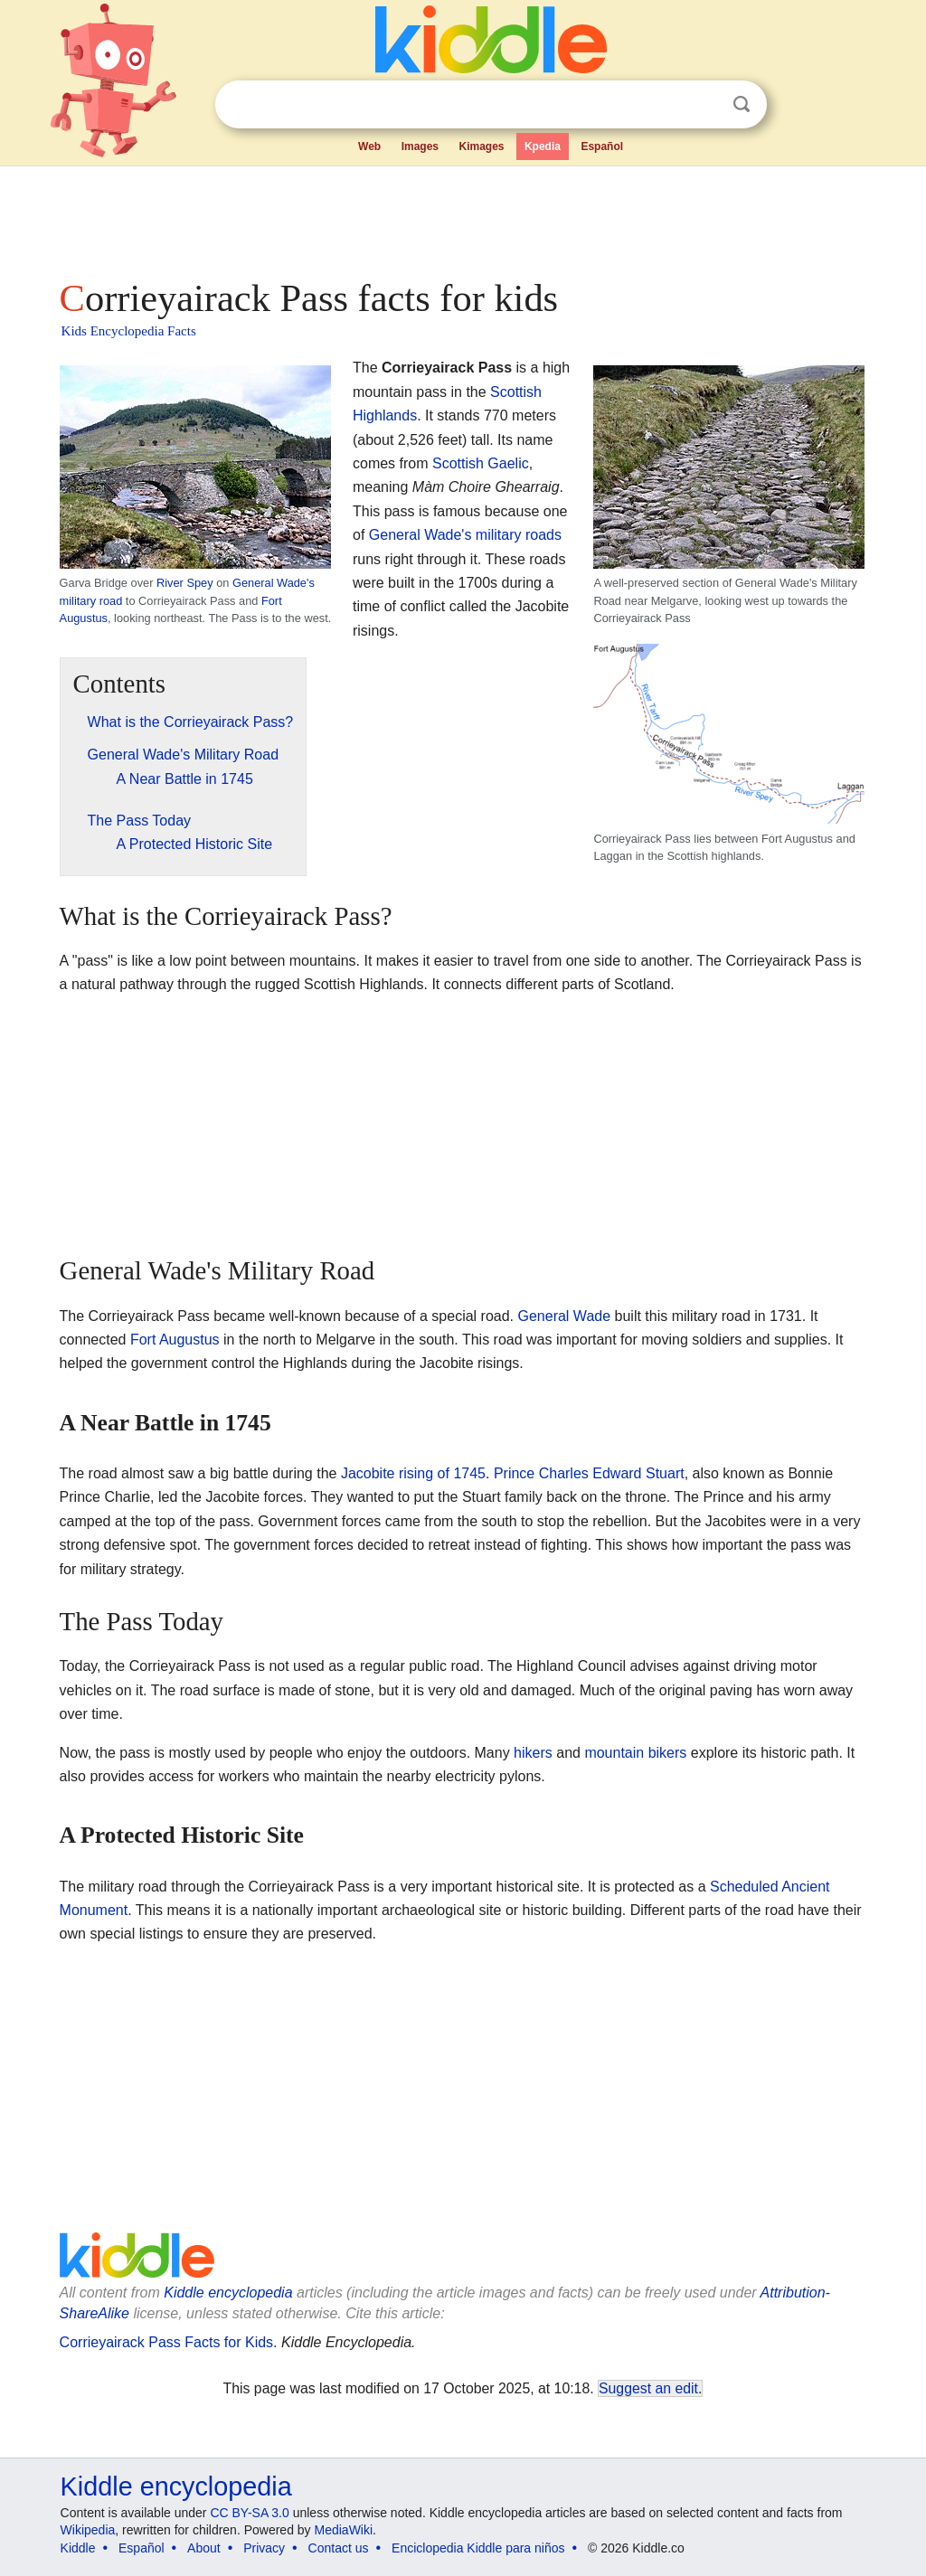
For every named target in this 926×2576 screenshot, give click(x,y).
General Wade (564, 1316)
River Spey (184, 583)
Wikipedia (88, 2530)
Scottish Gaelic (480, 463)
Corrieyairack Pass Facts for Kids (167, 2342)
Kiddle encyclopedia (228, 2292)
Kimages (481, 146)
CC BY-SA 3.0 (249, 2512)
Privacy (264, 2548)
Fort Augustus (175, 1339)
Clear (704, 105)
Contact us (338, 2548)
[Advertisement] (462, 217)
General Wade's (273, 583)
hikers (533, 1752)
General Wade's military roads (465, 535)
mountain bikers (635, 1752)
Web (369, 146)
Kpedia (542, 146)
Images (420, 146)
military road (91, 601)
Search (741, 104)
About (204, 2548)
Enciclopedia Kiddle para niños (478, 2548)
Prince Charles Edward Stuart (589, 1473)
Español (602, 146)
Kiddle (78, 2548)
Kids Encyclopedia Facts (128, 331)
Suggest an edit (648, 2388)
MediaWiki (344, 2530)
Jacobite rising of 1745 (413, 1473)
